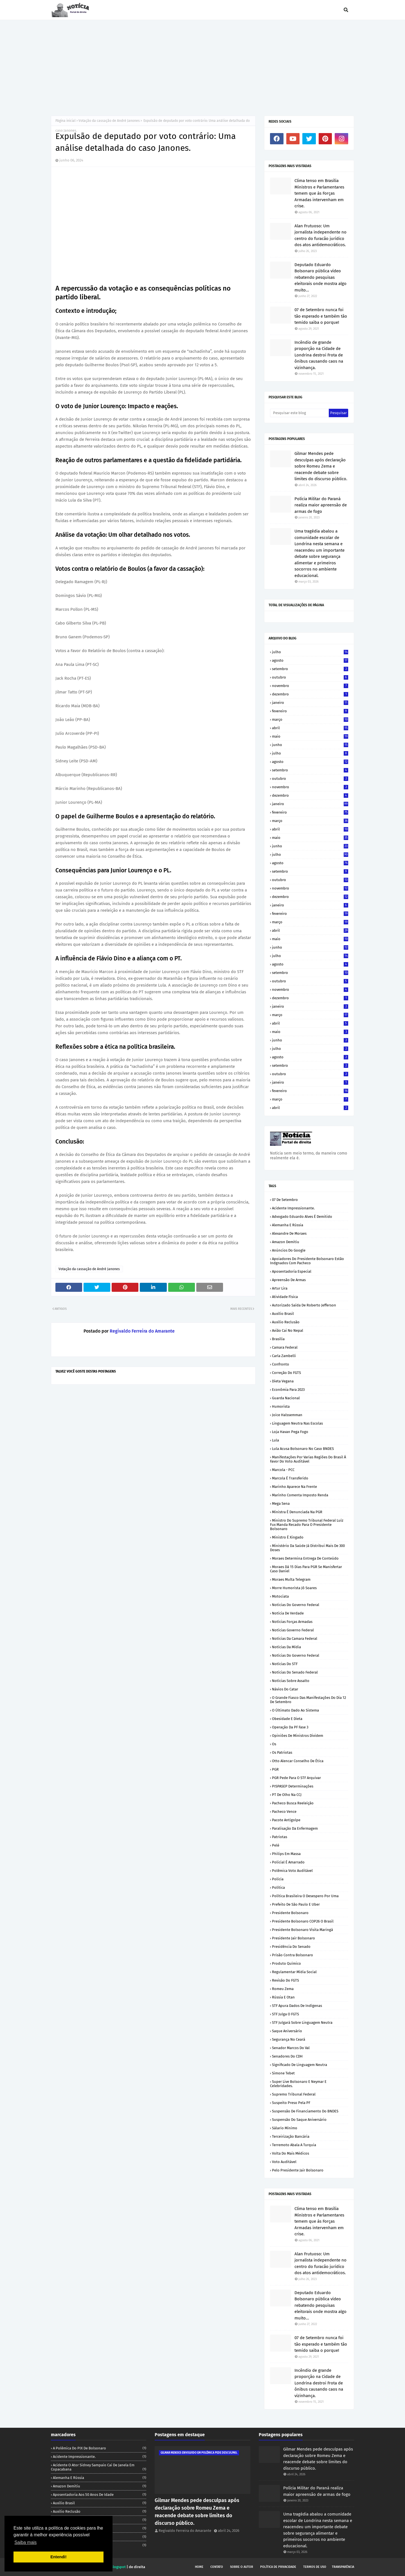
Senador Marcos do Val (291, 2048)
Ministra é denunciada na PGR (297, 1512)
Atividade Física (285, 1297)
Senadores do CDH (287, 2056)
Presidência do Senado (291, 1946)
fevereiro (310, 711)
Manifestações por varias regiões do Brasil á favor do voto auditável (308, 1459)
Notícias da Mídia (286, 1647)
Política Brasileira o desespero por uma (305, 1896)
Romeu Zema (283, 1989)
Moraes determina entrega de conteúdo (305, 1558)
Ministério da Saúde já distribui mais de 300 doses (307, 1548)
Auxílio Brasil (283, 1313)
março (310, 719)
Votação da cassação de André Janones (109, 121)
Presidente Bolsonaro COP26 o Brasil (303, 1921)
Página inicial (65, 121)
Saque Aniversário (287, 2031)
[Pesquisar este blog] (299, 413)
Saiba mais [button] (25, 2542)
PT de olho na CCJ (287, 1795)
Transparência (343, 2567)
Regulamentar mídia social (294, 1972)
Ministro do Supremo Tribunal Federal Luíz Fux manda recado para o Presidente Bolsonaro (306, 1524)
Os (274, 1744)
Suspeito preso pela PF (291, 2103)
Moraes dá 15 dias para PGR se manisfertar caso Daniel (306, 1569)
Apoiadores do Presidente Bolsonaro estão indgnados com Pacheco (307, 1261)
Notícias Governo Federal (293, 1630)
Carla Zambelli (284, 1356)
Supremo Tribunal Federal (294, 2094)
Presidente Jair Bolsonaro (293, 1938)
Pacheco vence (284, 1811)
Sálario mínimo (284, 2128)
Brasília (278, 1339)
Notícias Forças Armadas (292, 1622)
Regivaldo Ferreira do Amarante (142, 1331)
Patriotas (279, 1837)
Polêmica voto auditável (292, 1870)
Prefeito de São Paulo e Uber (296, 1904)
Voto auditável (284, 2162)
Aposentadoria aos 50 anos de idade (99, 2494)
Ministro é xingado (287, 1537)
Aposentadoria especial (291, 1271)
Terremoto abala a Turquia (294, 2145)
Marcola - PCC (283, 1470)
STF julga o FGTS (285, 2014)
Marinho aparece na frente (294, 1486)
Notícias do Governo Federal (295, 1655)
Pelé (275, 1845)
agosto (310, 660)
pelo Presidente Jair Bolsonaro (297, 2170)
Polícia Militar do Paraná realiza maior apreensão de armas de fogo (320, 505)
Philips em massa (286, 1854)
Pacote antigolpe (286, 1820)
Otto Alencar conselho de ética (297, 1761)
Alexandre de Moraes (289, 1233)
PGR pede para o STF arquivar (296, 1778)
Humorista (281, 1406)
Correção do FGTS (286, 1373)
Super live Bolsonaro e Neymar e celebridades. (298, 2083)
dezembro (310, 694)
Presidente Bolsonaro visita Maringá (302, 1930)
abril (310, 728)
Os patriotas (282, 1752)
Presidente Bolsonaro (290, 1913)
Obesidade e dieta (287, 1719)
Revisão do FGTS (285, 1980)
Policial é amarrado (288, 1862)
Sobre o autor (241, 2567)
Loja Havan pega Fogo (290, 1432)
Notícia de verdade (288, 1613)
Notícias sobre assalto (290, 1681)
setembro (310, 669)
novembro (310, 686)
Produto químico (286, 1963)
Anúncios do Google (288, 1250)
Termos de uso (314, 2567)
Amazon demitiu (285, 1242)
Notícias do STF (285, 1664)
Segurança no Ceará (288, 2039)
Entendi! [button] (58, 2557)
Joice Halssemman (287, 1415)
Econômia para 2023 (288, 1389)
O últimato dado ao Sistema (295, 1710)
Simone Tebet (283, 2073)
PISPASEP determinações (292, 1786)
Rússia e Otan (283, 1997)
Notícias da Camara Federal (294, 1638)
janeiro (310, 702)
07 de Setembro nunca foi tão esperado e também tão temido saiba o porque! (320, 316)
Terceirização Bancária (290, 2136)
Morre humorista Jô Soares (294, 1588)
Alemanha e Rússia (287, 1225)
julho (310, 652)
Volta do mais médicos (290, 2153)
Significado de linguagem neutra (299, 2065)
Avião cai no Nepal (287, 1330)
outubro (310, 677)
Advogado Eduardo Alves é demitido (302, 1216)
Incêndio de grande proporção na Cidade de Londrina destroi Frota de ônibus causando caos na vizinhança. (318, 355)
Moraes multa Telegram (291, 1579)
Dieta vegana (283, 1381)
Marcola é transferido (290, 1478)
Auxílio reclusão (286, 1322)
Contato (216, 2567)
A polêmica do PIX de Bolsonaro (99, 2448)
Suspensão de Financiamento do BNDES (305, 2111)
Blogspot (118, 2567)
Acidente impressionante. (293, 1208)
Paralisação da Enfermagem (295, 1828)
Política (278, 1887)
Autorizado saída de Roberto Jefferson (304, 1305)
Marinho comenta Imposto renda (300, 1495)
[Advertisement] (202, 62)
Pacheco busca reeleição (293, 1803)
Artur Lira (279, 1288)
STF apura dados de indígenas (297, 2006)
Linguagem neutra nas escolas (297, 1423)
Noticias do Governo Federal (295, 1605)
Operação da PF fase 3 (290, 1727)
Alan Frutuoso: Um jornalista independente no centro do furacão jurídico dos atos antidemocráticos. (320, 235)
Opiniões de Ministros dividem (297, 1735)
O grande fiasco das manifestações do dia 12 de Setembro (308, 1699)
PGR (275, 1769)
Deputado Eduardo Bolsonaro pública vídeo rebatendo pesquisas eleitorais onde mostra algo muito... (320, 277)
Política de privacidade (278, 2567)
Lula (275, 1440)
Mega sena (281, 1503)
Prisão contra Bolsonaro (292, 1955)
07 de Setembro (285, 1200)
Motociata (280, 1596)
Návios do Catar (285, 1689)
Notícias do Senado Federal (295, 1672)
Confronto (280, 1364)
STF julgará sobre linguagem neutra (302, 2022)
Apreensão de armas (289, 1280)
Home (199, 2567)
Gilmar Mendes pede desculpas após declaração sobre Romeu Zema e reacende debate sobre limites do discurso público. (320, 466)
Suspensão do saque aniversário (299, 2119)
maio (310, 736)
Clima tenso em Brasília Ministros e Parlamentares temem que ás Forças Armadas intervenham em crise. (319, 193)
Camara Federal (285, 1347)
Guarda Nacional (286, 1398)
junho (310, 745)
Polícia (278, 1879)
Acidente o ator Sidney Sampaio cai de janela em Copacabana (98, 2467)
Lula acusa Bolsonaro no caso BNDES (303, 1449)
